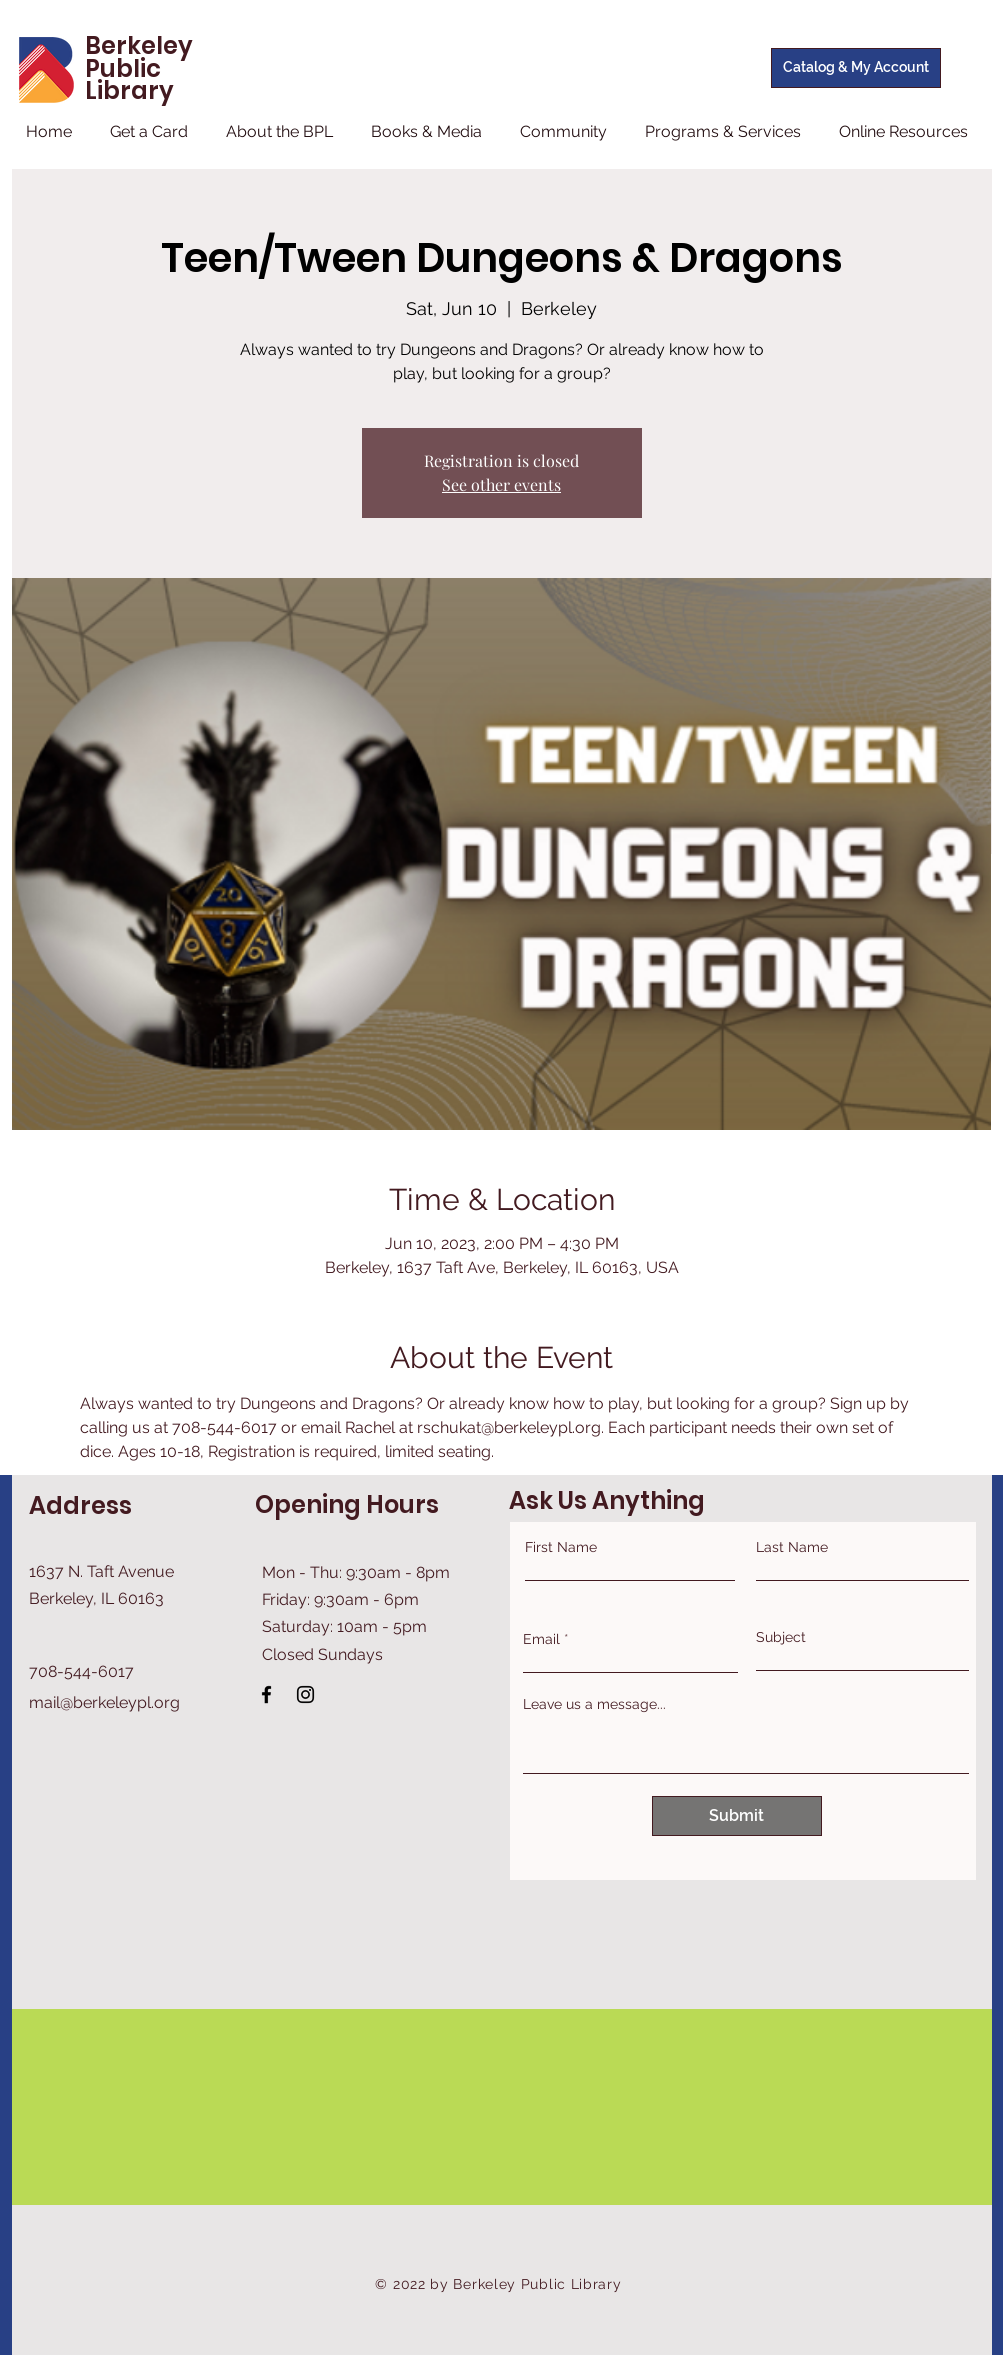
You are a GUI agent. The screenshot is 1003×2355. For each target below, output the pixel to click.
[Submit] (737, 1816)
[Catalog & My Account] (856, 68)
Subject (781, 1637)
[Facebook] (266, 1694)
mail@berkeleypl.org (104, 1702)
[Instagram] (305, 1694)
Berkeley (139, 45)
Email (541, 1639)
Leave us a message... (594, 1704)
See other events (501, 484)
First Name (561, 1547)
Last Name (792, 1547)
